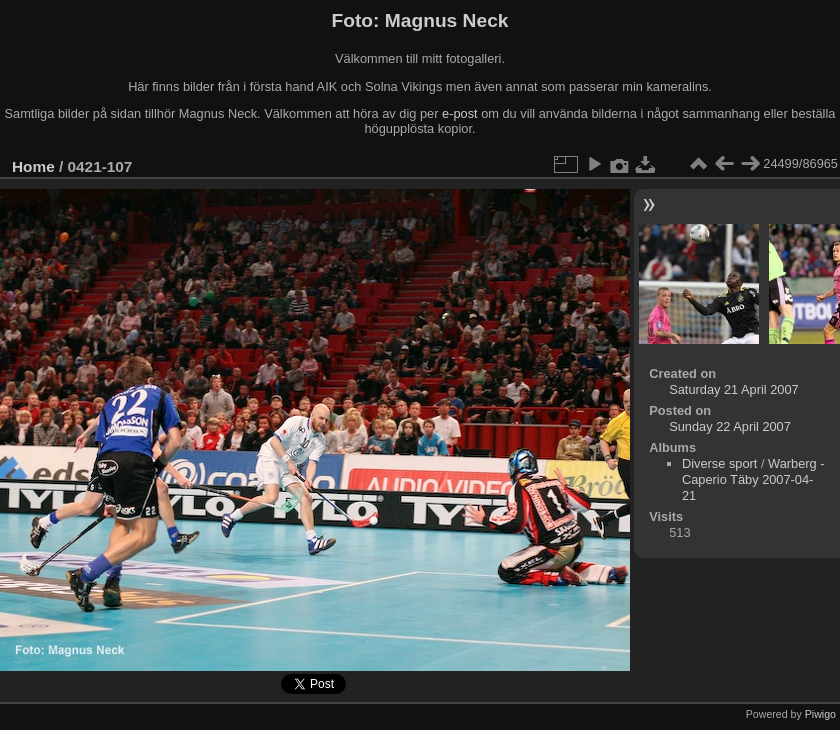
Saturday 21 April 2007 (733, 389)
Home (33, 166)
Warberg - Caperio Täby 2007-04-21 (753, 479)
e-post (460, 113)
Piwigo (820, 714)
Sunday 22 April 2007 (730, 426)
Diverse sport (719, 463)
